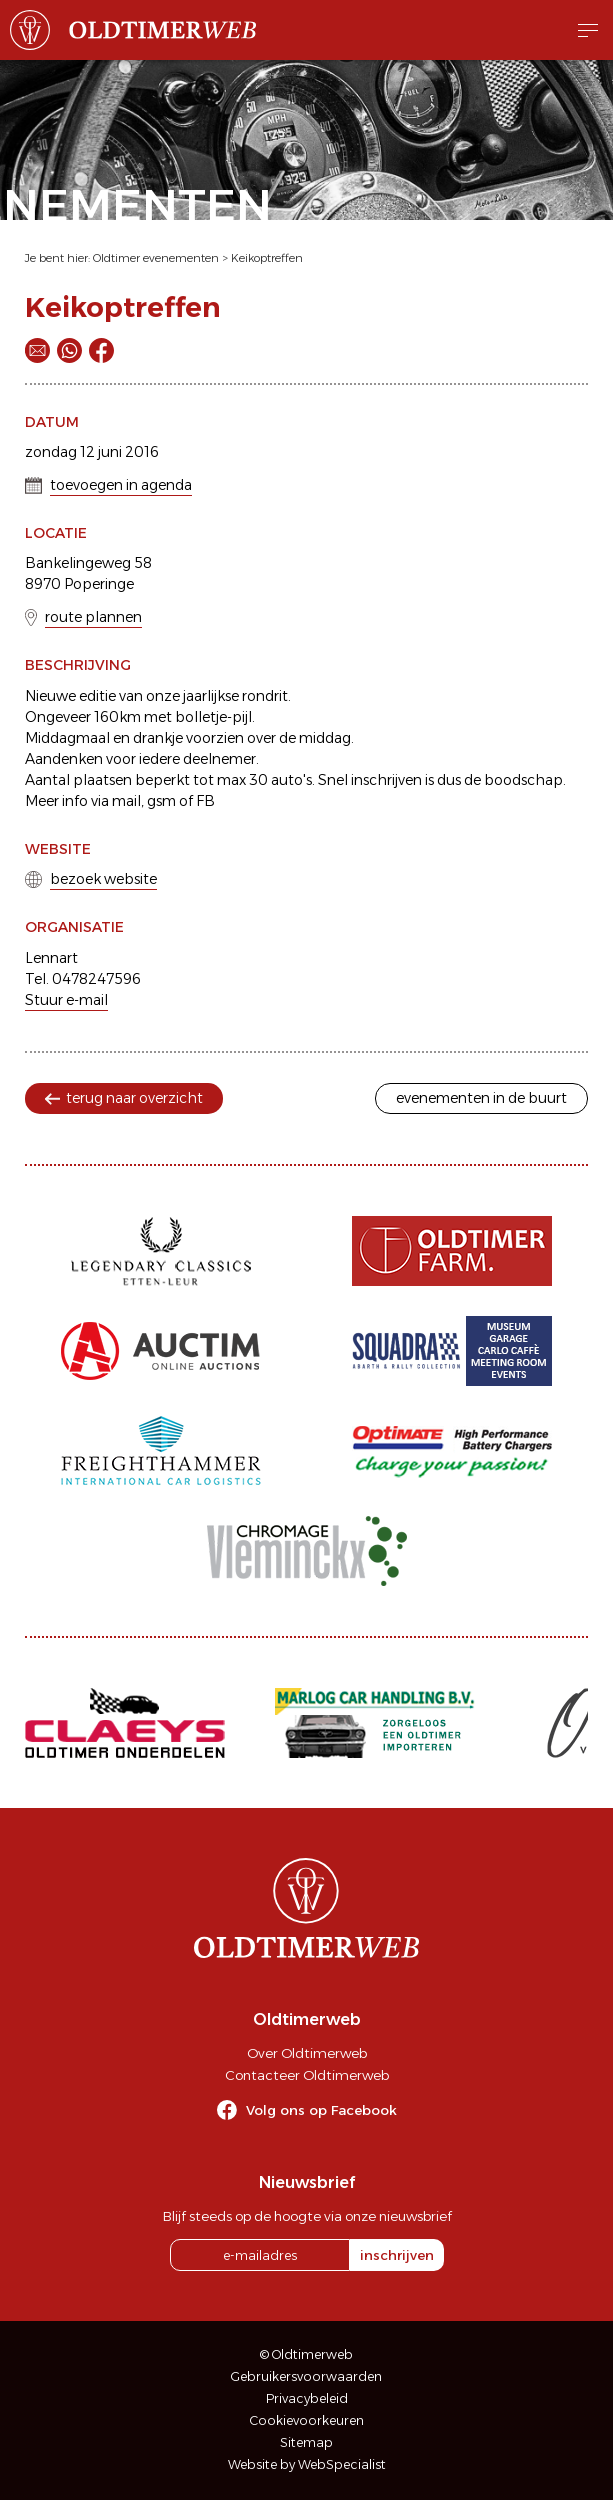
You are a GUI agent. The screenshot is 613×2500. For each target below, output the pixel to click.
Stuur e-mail (66, 1000)
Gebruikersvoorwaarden (306, 2376)
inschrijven (397, 2255)
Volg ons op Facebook (321, 2110)
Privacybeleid (307, 2398)
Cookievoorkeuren (307, 2420)
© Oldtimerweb (306, 2354)
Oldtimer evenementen (156, 258)
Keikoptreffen (267, 258)
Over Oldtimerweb (307, 2053)
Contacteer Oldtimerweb (307, 2075)
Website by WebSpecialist (307, 2464)
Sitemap (306, 2442)
